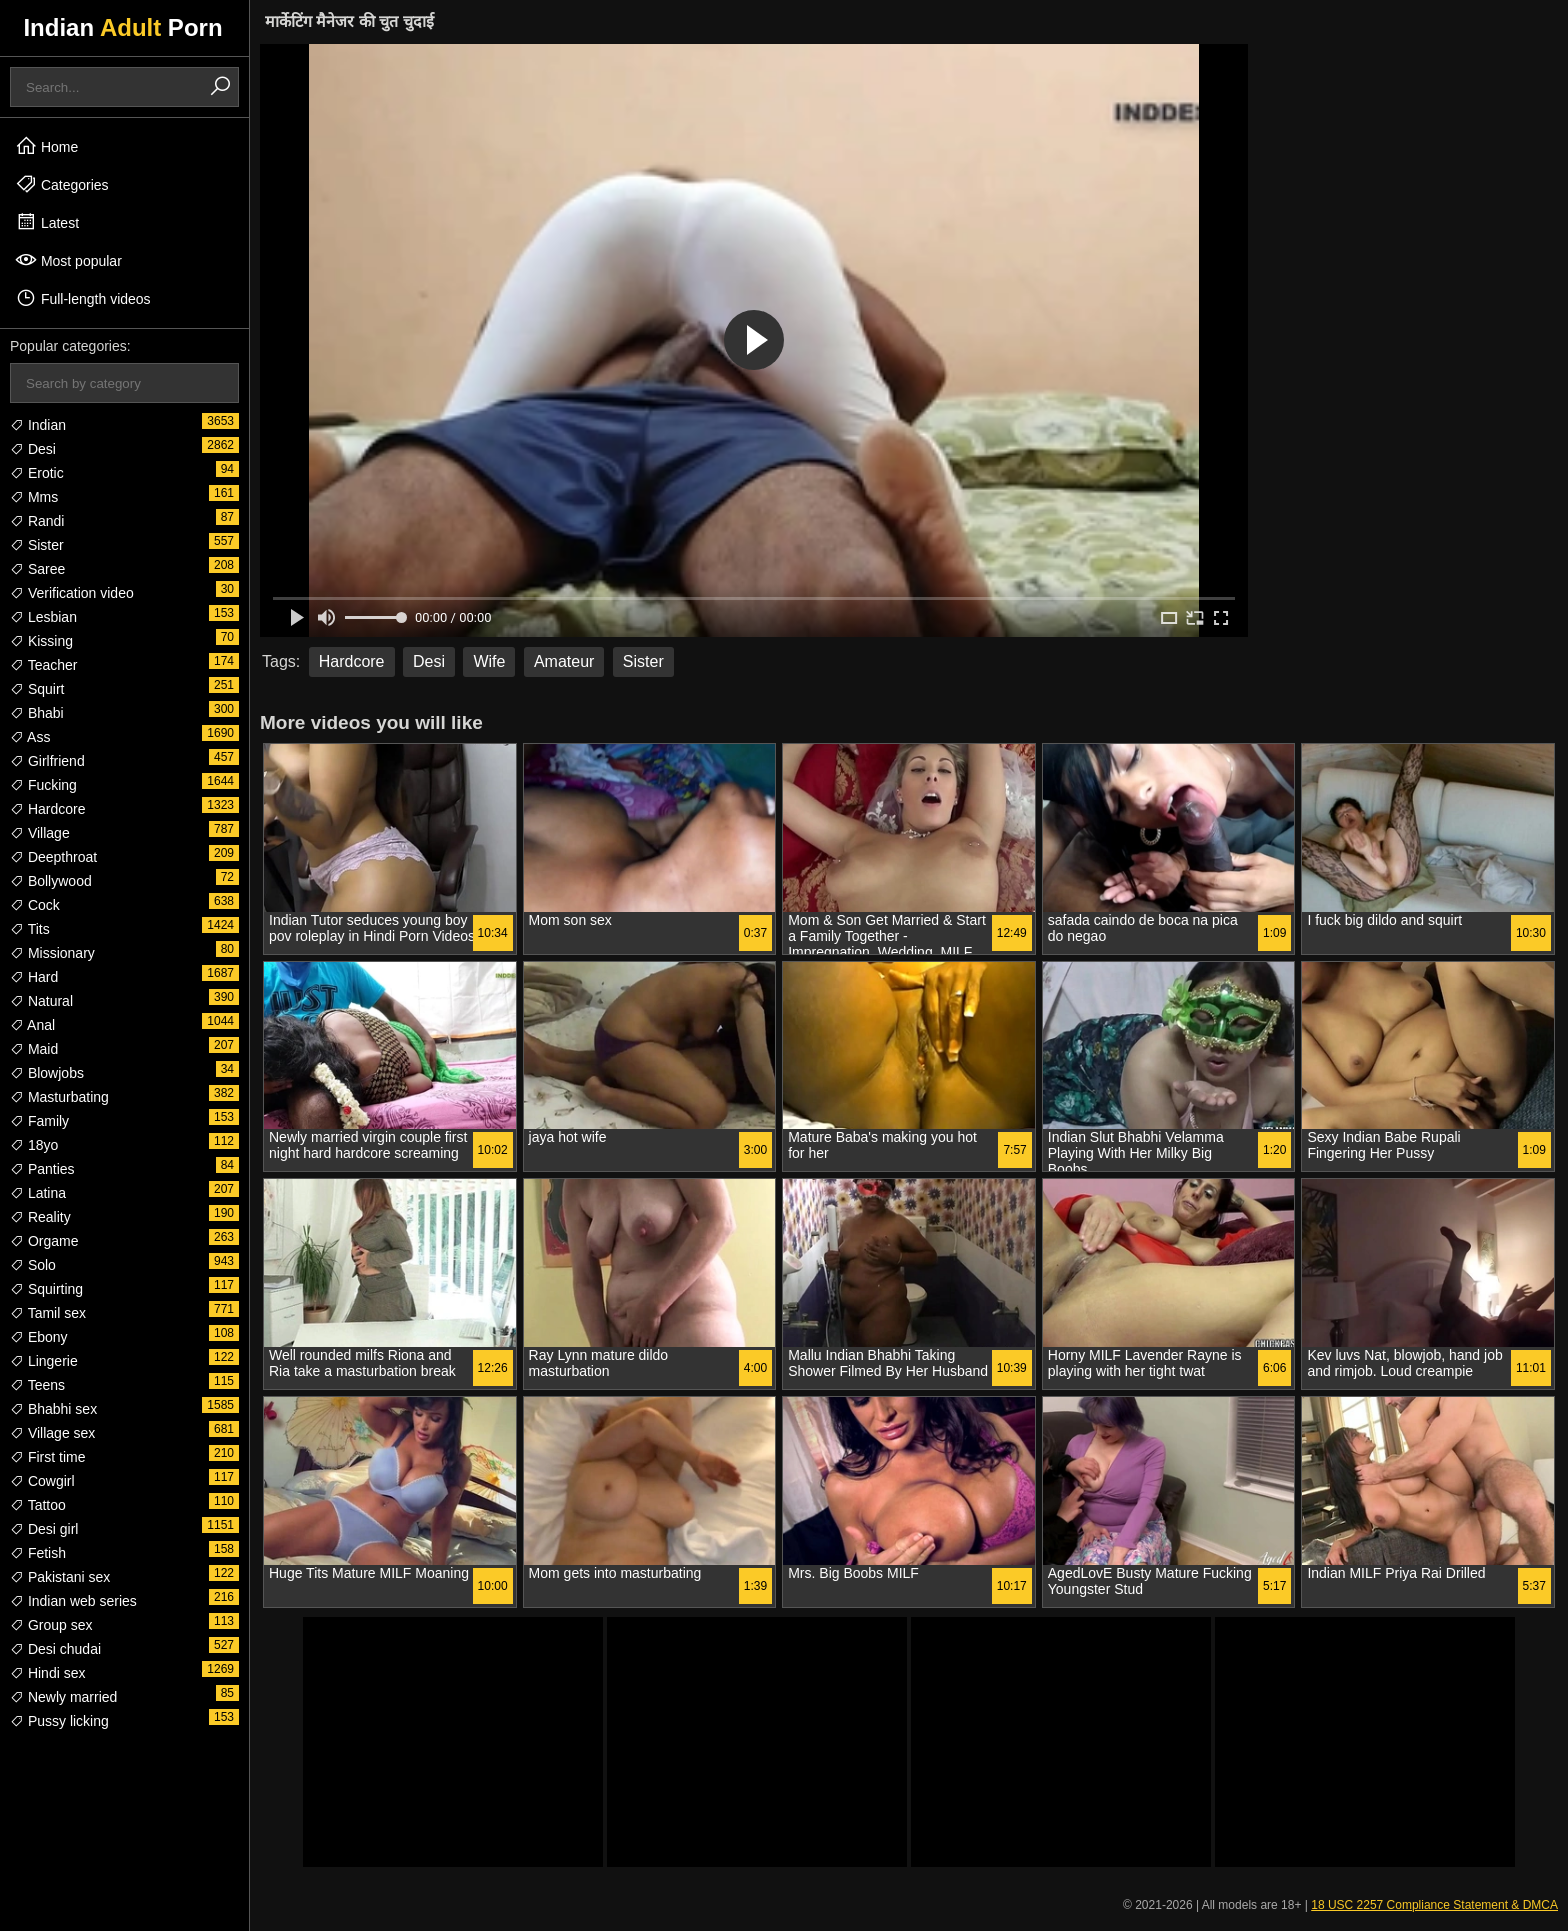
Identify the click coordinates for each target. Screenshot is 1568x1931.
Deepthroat (53, 857)
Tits (30, 929)
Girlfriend (47, 761)
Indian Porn (122, 27)
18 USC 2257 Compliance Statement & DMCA (1434, 1905)
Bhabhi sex (53, 1409)
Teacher (43, 665)
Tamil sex (48, 1313)
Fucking (43, 785)
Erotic (37, 473)
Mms (34, 497)
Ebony (39, 1337)
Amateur (564, 661)
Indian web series (73, 1601)
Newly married (63, 1697)
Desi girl (44, 1529)
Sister (37, 545)
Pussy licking (59, 1721)
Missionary (52, 953)
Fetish (38, 1553)
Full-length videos (83, 298)
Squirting (46, 1289)
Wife (489, 661)
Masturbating (59, 1097)
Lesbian (43, 617)
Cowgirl (42, 1481)
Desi (33, 449)
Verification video (72, 593)
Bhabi (37, 713)
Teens (37, 1385)
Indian (38, 425)
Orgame (44, 1241)
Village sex (52, 1433)
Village (40, 833)
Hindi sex (47, 1673)
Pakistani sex (60, 1577)
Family (39, 1121)
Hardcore (47, 809)
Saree (37, 569)
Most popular (68, 260)
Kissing (41, 641)
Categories (62, 184)
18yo (34, 1145)
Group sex (51, 1625)
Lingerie (44, 1361)
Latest (47, 222)
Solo (33, 1265)
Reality (40, 1217)
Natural (41, 1001)
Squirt (37, 689)
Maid (34, 1049)
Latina (38, 1193)
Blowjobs (47, 1073)
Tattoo (38, 1505)
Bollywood (51, 881)
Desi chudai (55, 1649)
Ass (30, 737)
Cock (35, 905)
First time (47, 1457)
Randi (37, 521)
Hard (34, 977)
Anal (32, 1025)
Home (46, 146)
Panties (42, 1169)
